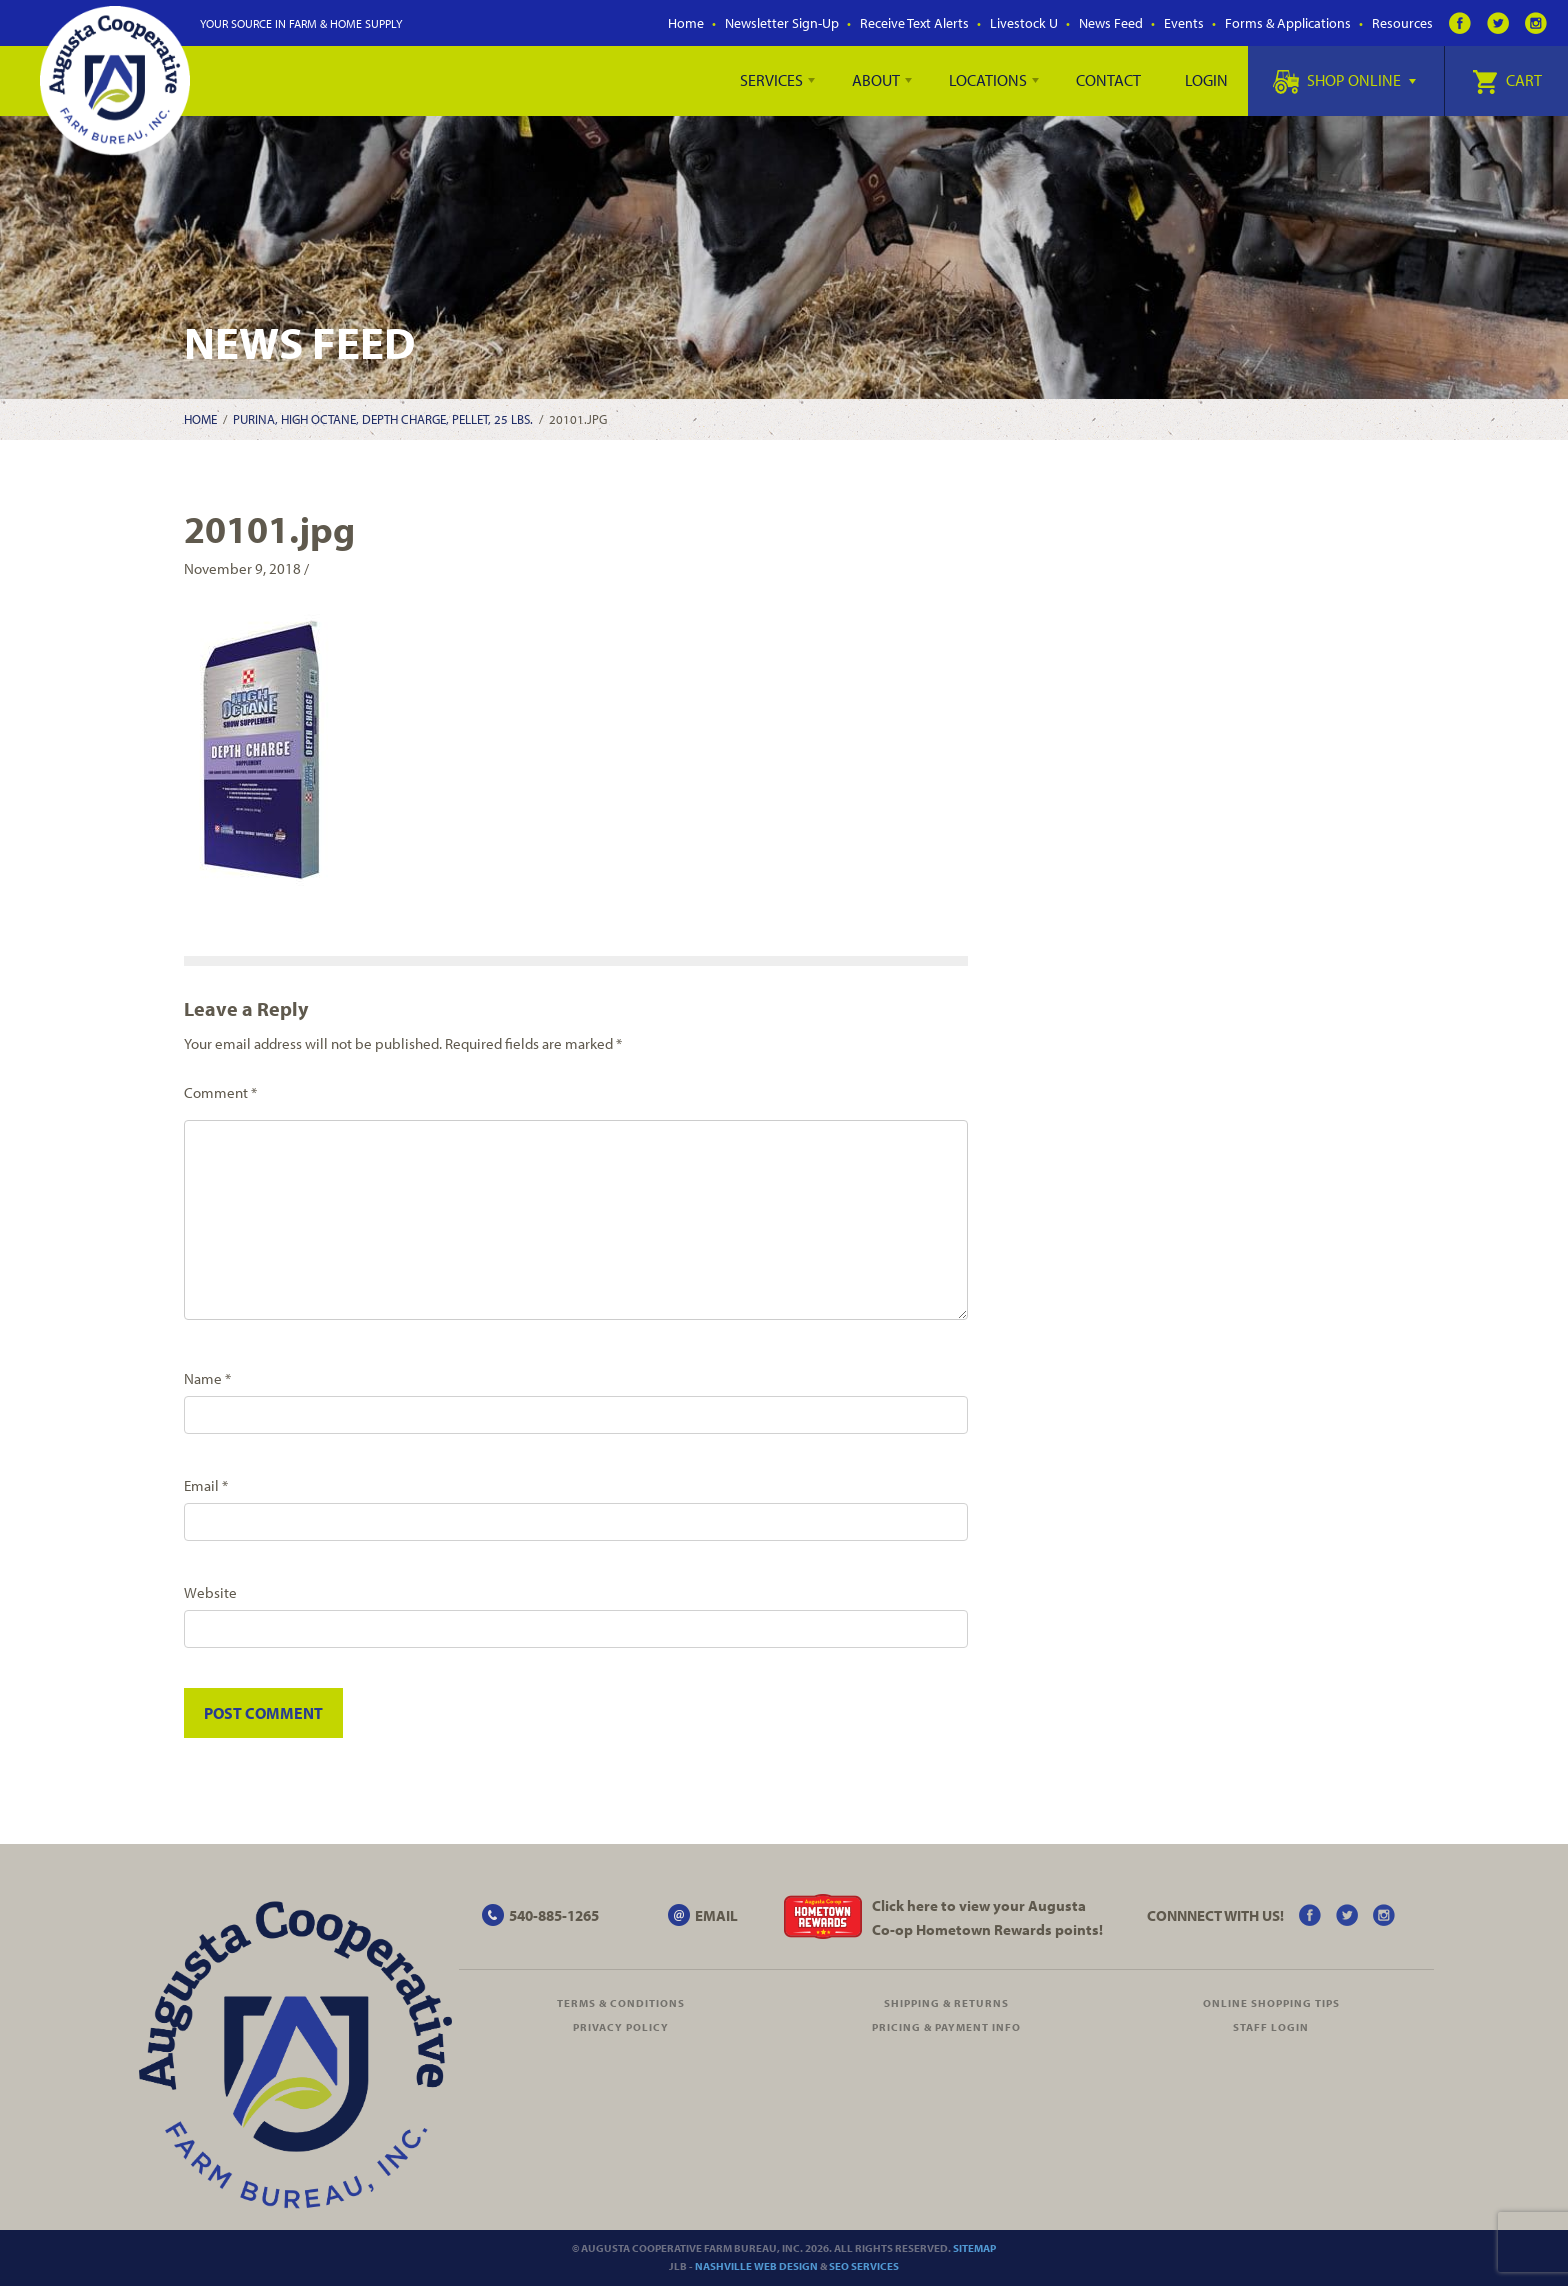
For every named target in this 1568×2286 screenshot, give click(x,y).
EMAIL (716, 1915)
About (876, 80)
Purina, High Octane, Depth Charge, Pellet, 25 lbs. (383, 419)
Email (206, 1485)
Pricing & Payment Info (946, 2027)
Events (1184, 23)
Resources (1402, 23)
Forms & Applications (1288, 23)
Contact (1108, 80)
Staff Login (1271, 2027)
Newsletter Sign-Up (782, 23)
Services (771, 80)
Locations (988, 80)
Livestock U (1024, 23)
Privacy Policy (621, 2027)
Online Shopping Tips (1271, 2003)
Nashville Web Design (756, 2266)
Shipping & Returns (946, 2003)
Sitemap (974, 2248)
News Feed (1111, 23)
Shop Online (1344, 80)
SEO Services (864, 2266)
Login (1206, 80)
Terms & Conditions (621, 2003)
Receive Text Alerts (914, 23)
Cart (1507, 80)
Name (207, 1378)
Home (686, 23)
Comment (220, 1092)
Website (210, 1592)
